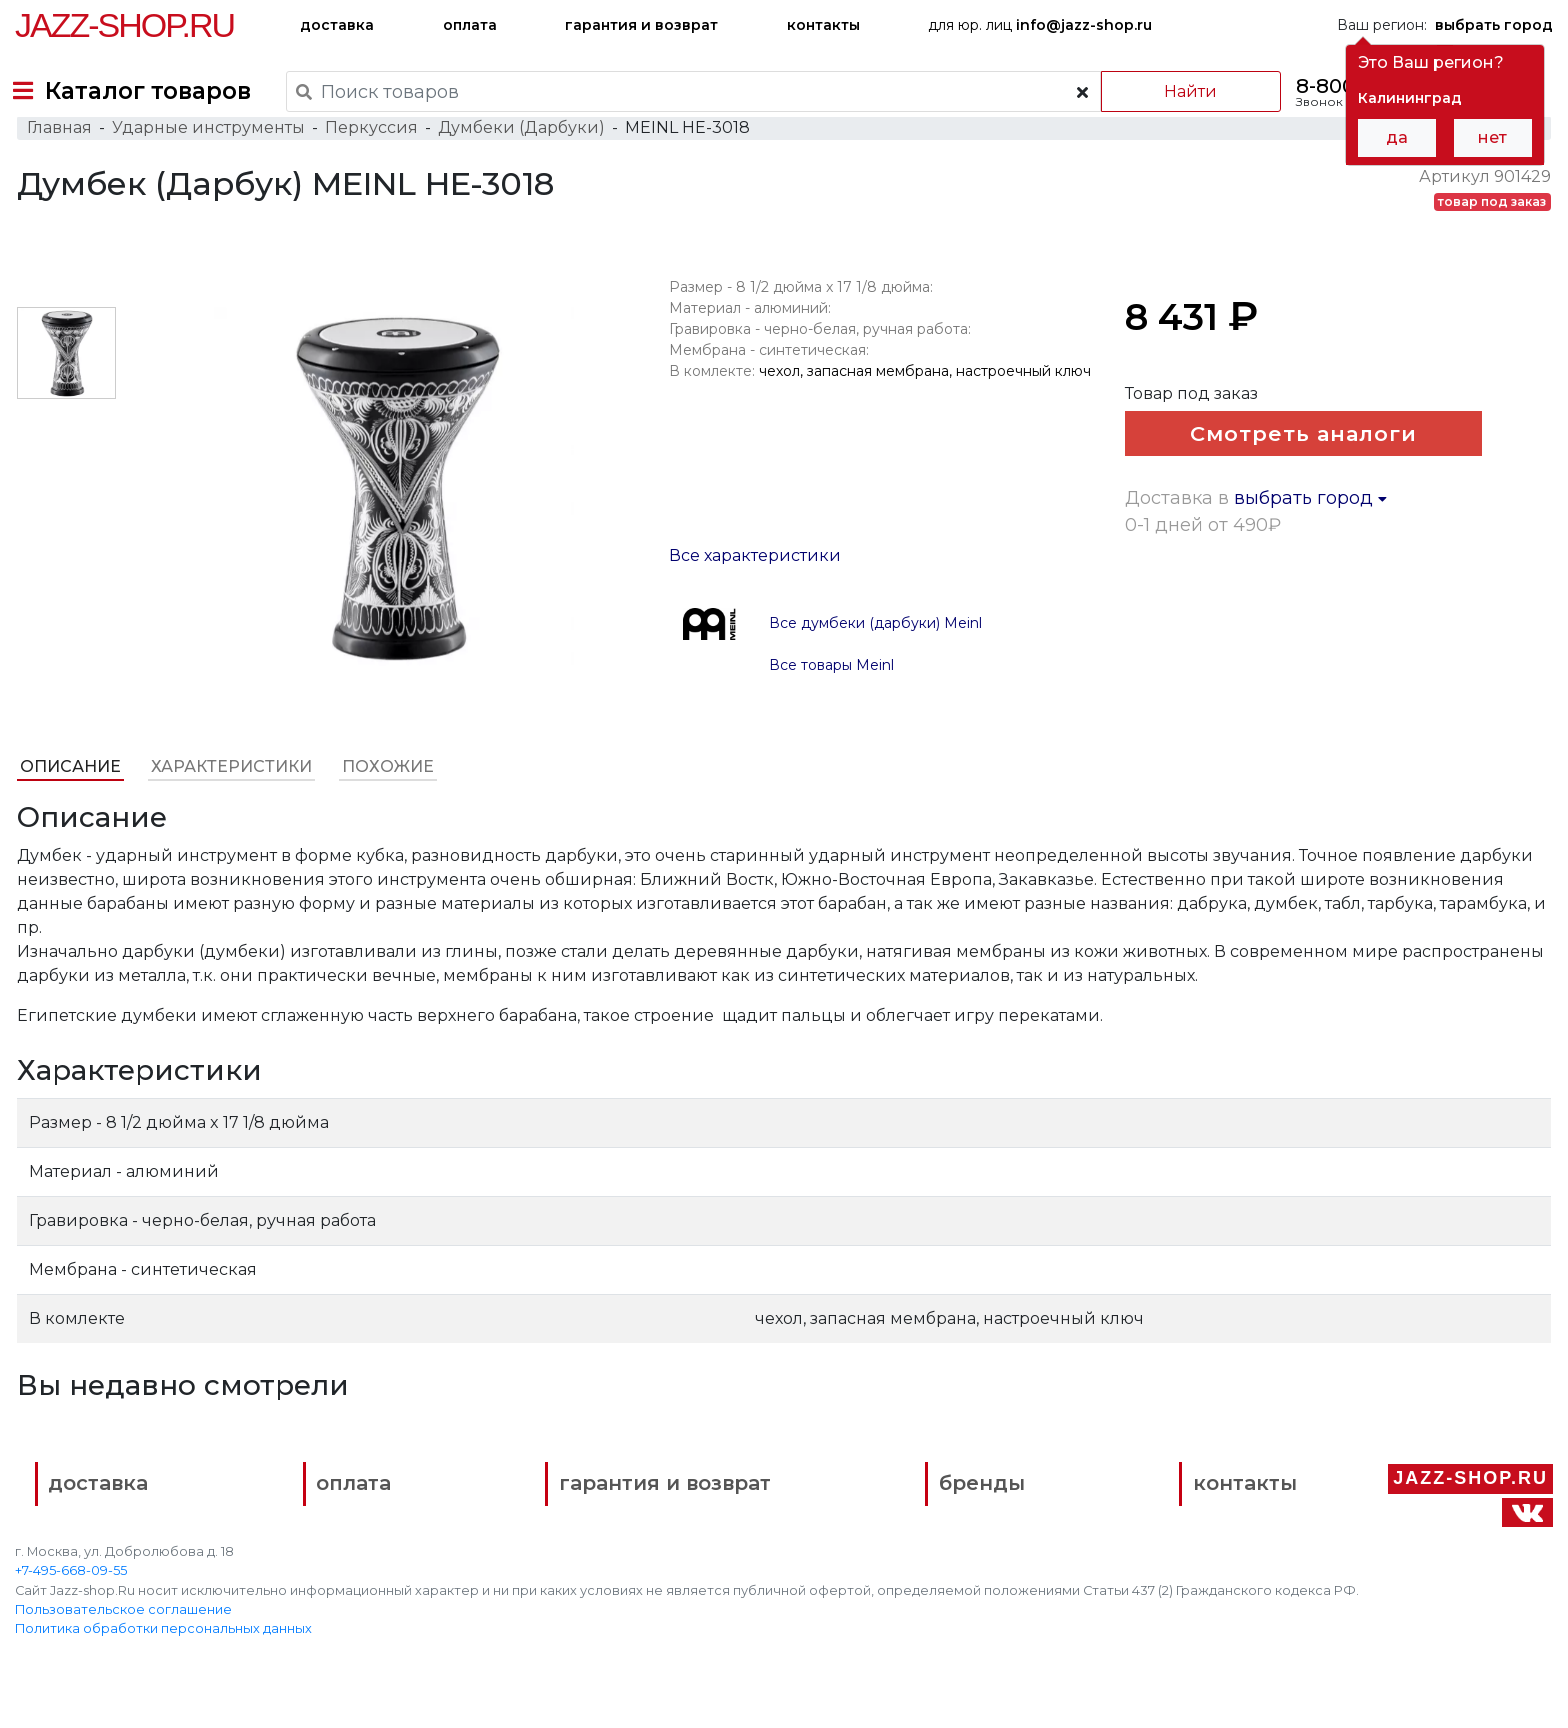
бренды (882, 1517)
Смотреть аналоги (1285, 467)
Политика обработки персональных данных (163, 1658)
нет (1492, 137)
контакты (823, 25)
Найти (1177, 91)
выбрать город (1311, 584)
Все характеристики (754, 584)
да (1397, 137)
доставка (337, 25)
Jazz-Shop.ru (124, 25)
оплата (470, 25)
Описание (68, 795)
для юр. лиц (1040, 25)
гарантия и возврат (641, 25)
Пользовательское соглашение (123, 1639)
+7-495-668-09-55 (71, 1600)
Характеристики (229, 795)
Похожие (386, 795)
